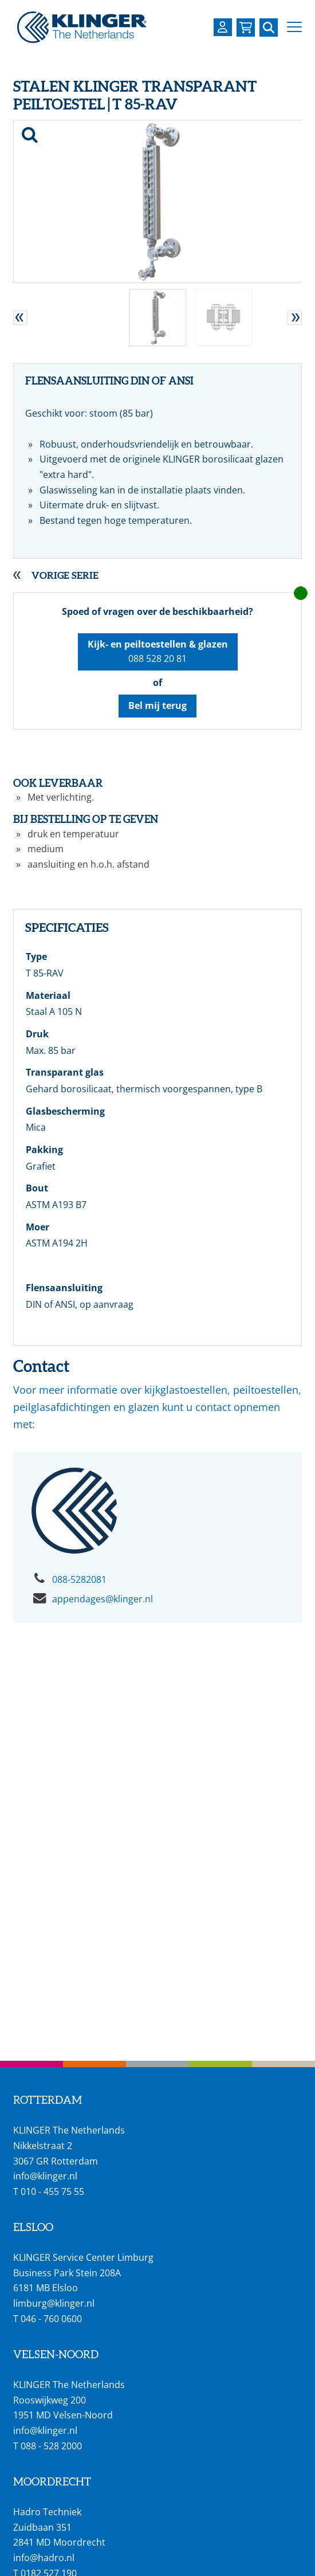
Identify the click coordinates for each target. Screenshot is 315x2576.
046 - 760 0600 (51, 2318)
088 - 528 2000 (51, 2446)
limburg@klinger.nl (53, 2303)
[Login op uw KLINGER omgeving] (223, 27)
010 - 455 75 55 (52, 2191)
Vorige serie (65, 575)
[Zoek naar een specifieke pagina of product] (268, 27)
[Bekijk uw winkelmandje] (246, 27)
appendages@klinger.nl (102, 1599)
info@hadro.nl (43, 2557)
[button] (294, 27)
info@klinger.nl (45, 2176)
